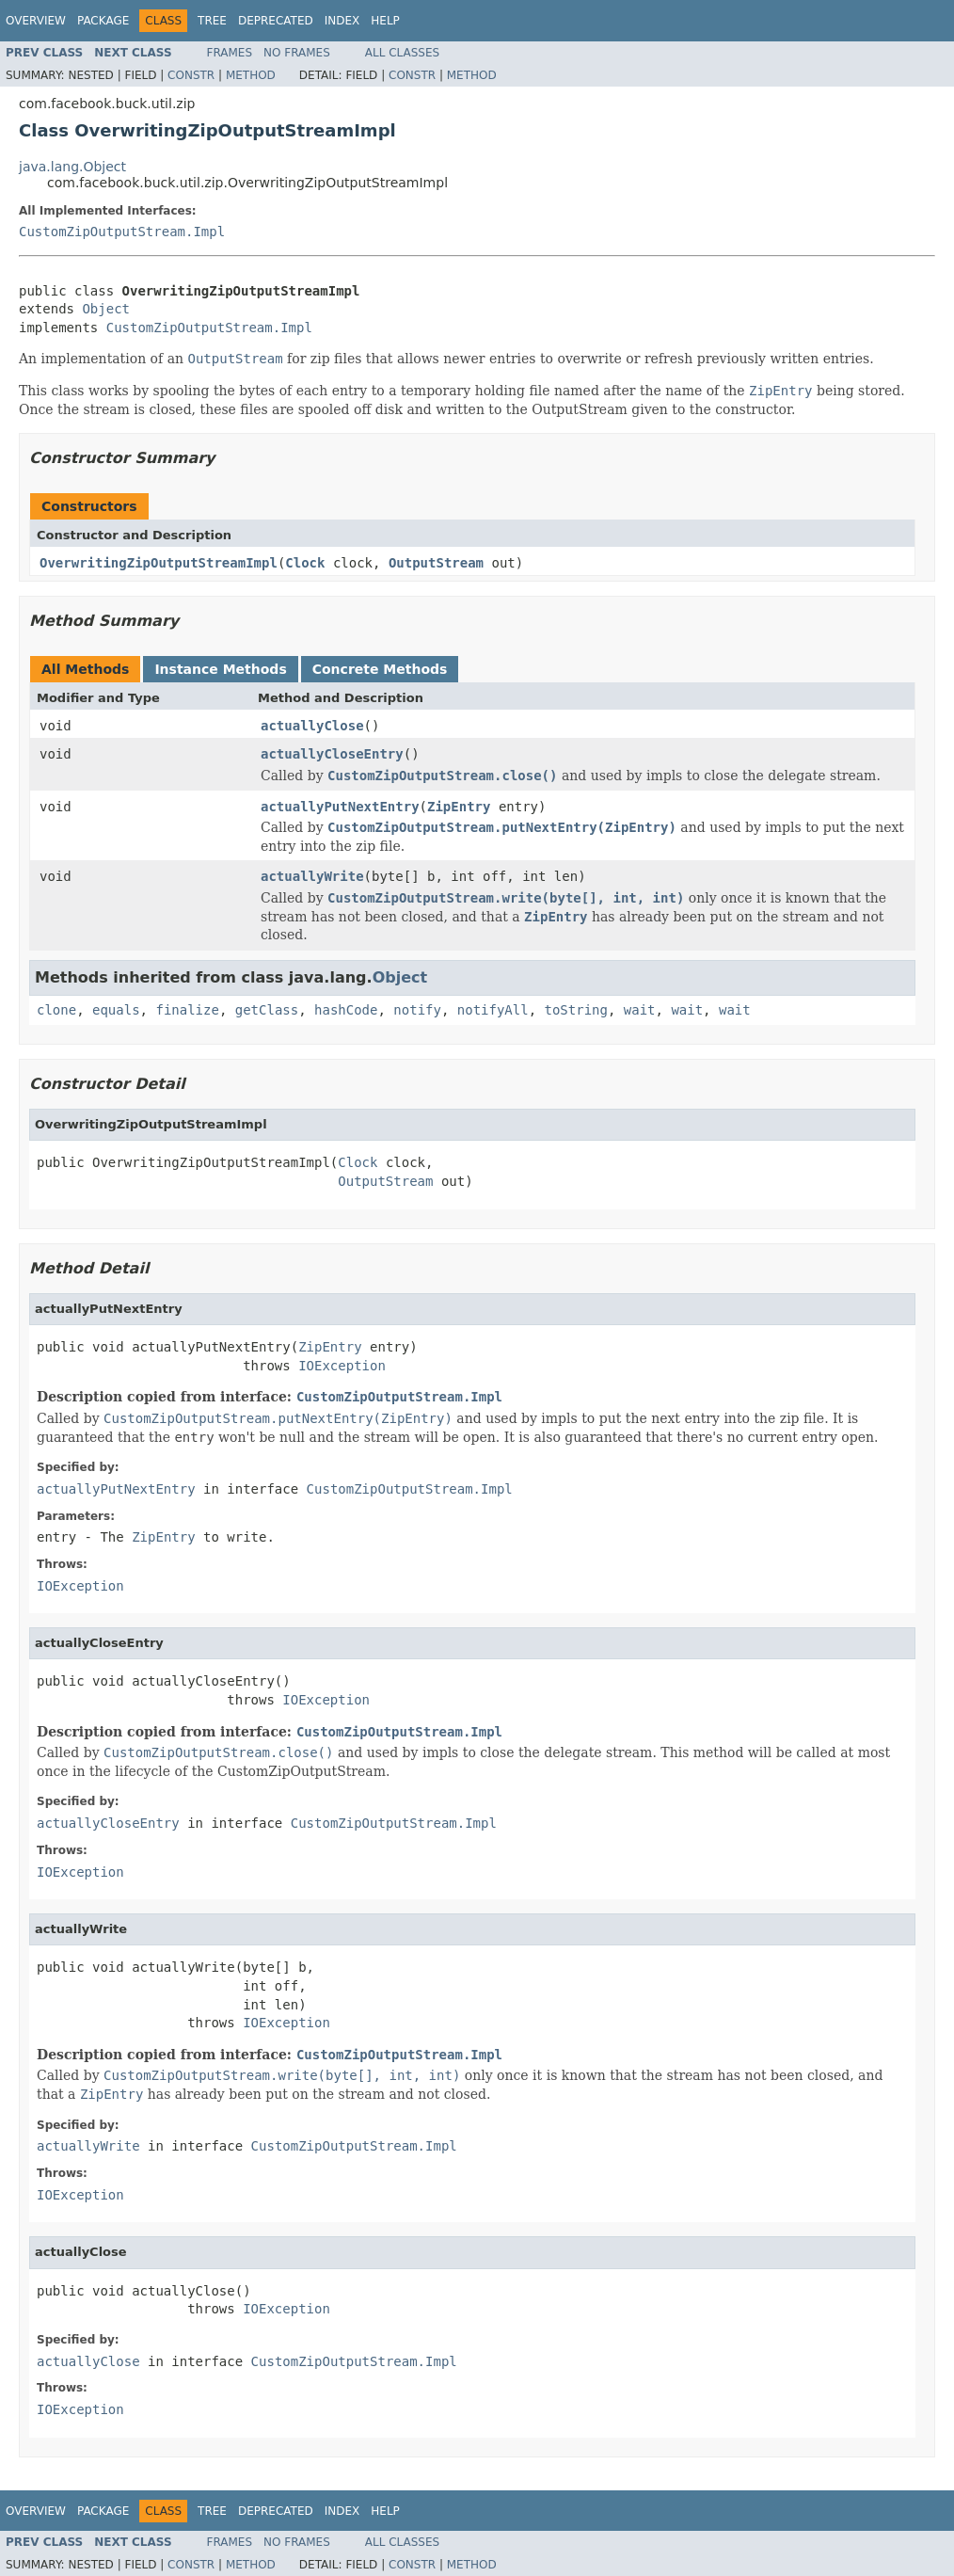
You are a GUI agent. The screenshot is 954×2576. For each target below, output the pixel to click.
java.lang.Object (72, 166)
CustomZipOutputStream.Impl (122, 231)
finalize (186, 1009)
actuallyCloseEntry (332, 753)
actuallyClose (312, 725)
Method (251, 75)
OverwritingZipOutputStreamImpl (159, 562)
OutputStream (436, 562)
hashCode (345, 1009)
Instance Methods (220, 669)
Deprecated (275, 20)
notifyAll (493, 1009)
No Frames (296, 52)
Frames (230, 52)
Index (342, 20)
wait (640, 1009)
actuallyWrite (312, 876)
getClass (266, 1009)
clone (56, 1009)
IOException (342, 1365)
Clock (305, 562)
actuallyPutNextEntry (340, 806)
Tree (212, 20)
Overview (36, 20)
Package (103, 20)
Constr (191, 75)
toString (576, 1009)
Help (385, 20)
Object (106, 308)
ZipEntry (458, 806)
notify (417, 1009)
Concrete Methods (380, 669)
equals (116, 1009)
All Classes (402, 52)
